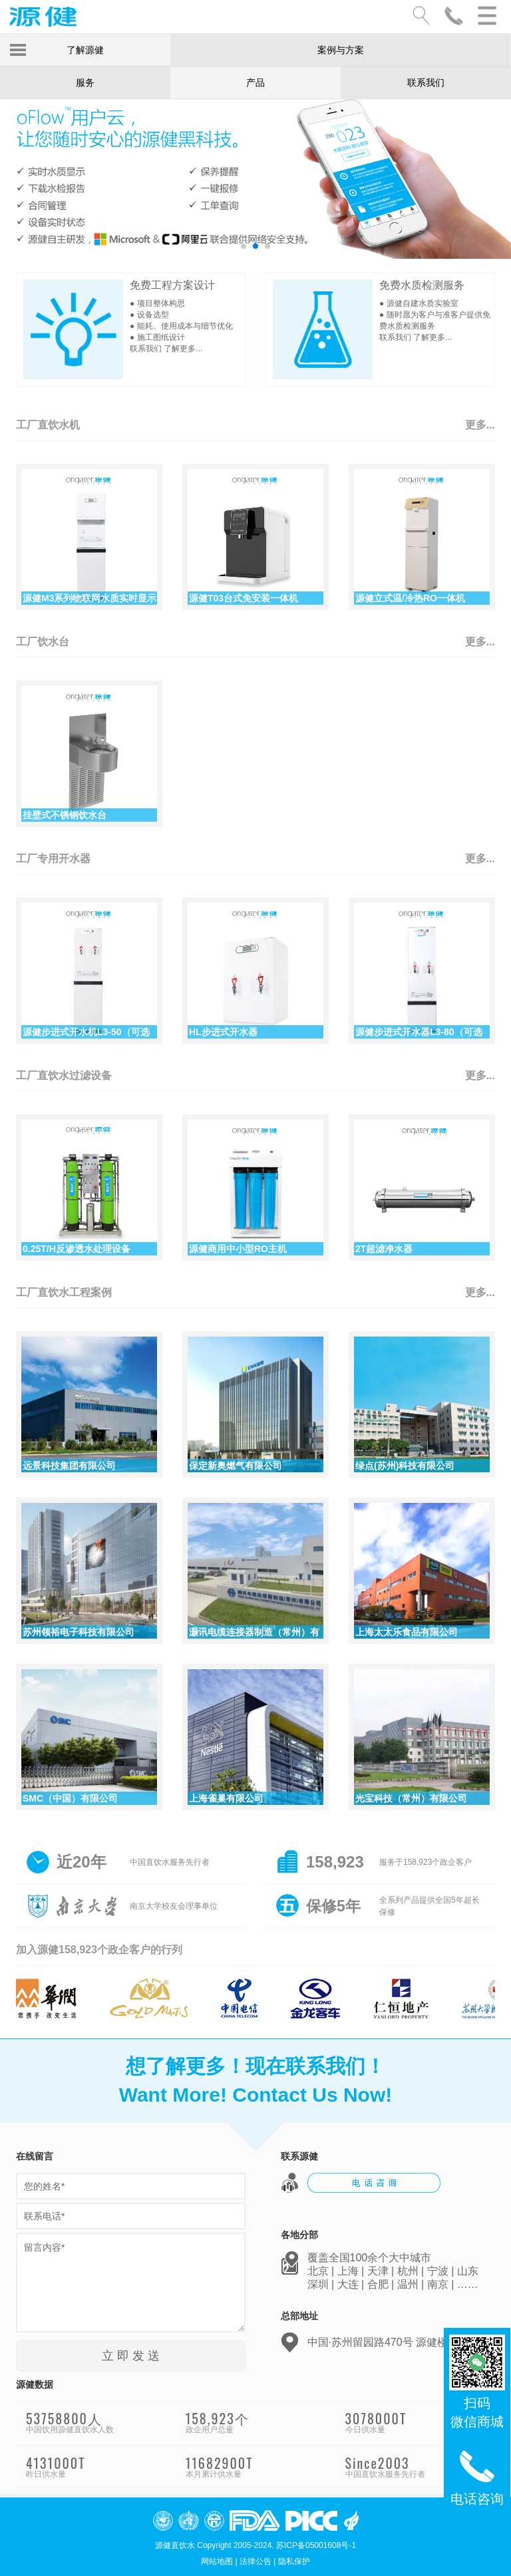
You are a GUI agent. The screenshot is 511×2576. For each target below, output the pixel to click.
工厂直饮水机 (48, 424)
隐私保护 (294, 2561)
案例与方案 (340, 50)
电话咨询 (477, 2476)
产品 (255, 82)
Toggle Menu (18, 50)
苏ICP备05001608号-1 (316, 2545)
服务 (85, 82)
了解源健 (85, 50)
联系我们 (425, 82)
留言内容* (131, 2283)
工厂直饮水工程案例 (64, 1292)
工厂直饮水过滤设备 (64, 1075)
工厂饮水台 (42, 641)
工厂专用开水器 (53, 858)
